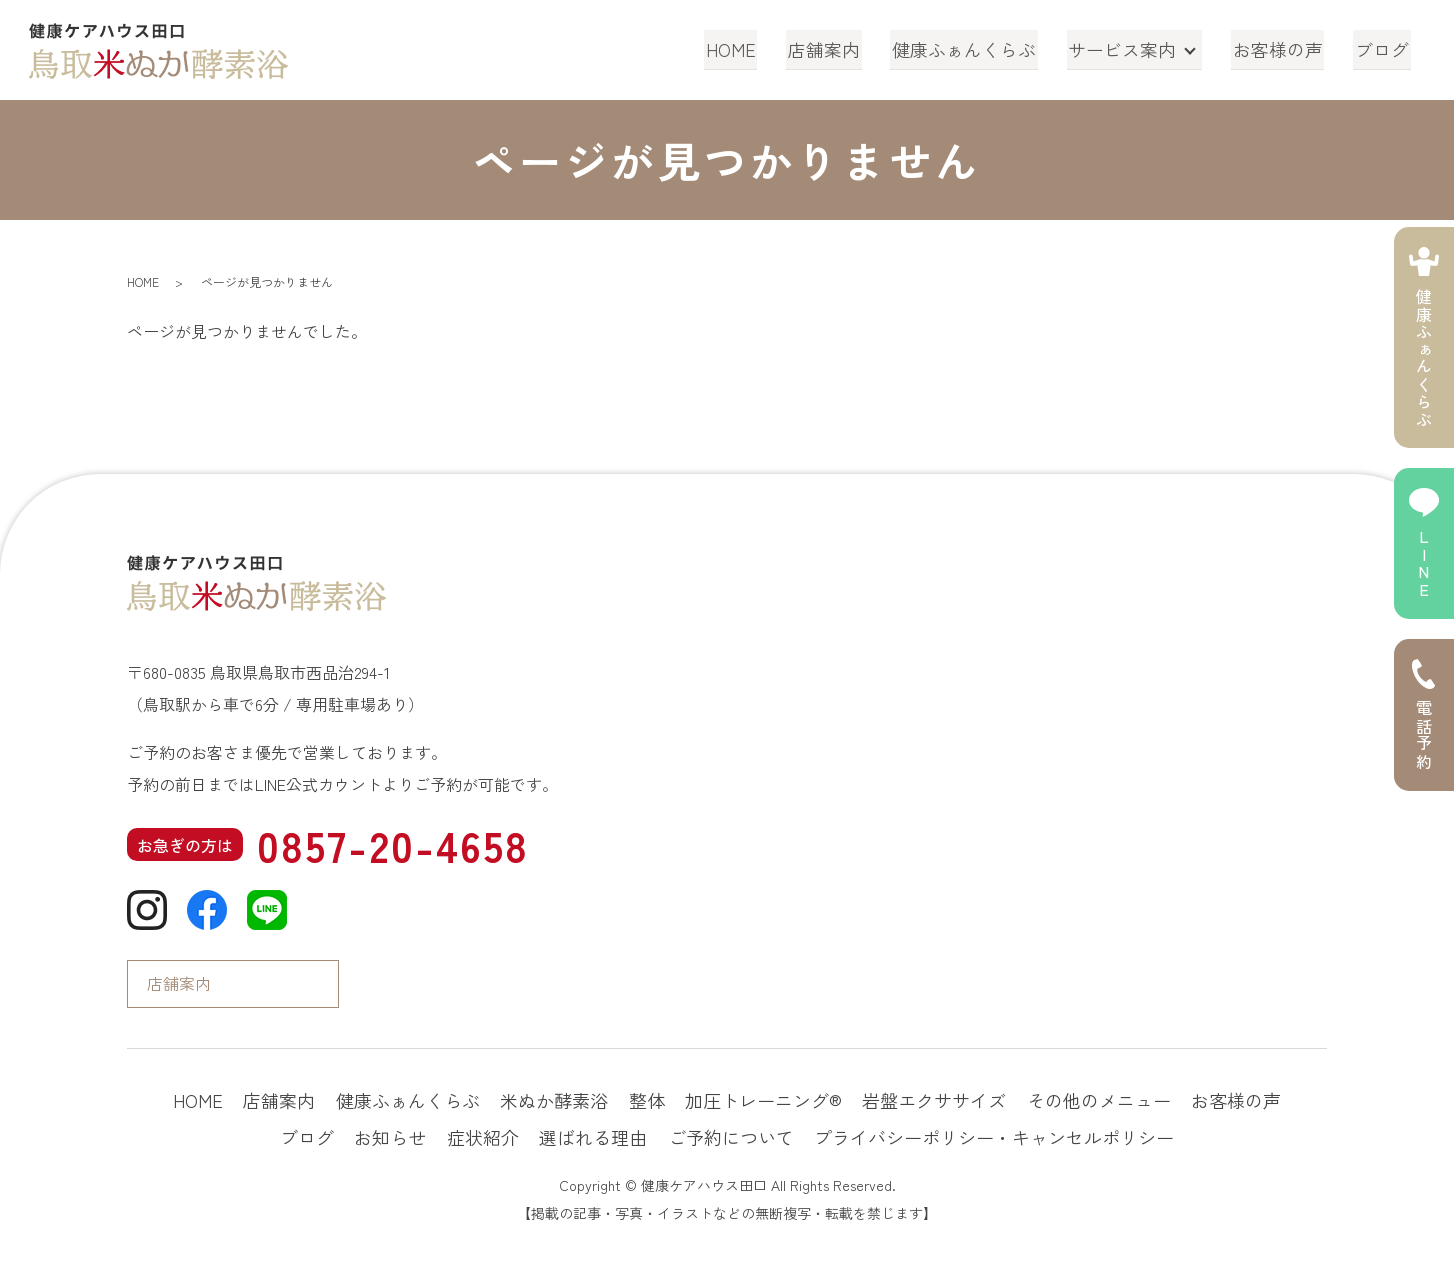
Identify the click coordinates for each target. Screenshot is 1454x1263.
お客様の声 (1283, 49)
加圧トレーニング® (763, 1100)
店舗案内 (836, 49)
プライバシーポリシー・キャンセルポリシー (994, 1137)
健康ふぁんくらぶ (973, 49)
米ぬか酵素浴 (554, 1100)
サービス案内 (1128, 49)
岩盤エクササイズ (934, 1100)
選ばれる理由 (593, 1137)
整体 (647, 1100)
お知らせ (390, 1137)
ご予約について (731, 1137)
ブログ (1384, 49)
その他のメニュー (1099, 1100)
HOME (747, 49)
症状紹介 (483, 1137)
